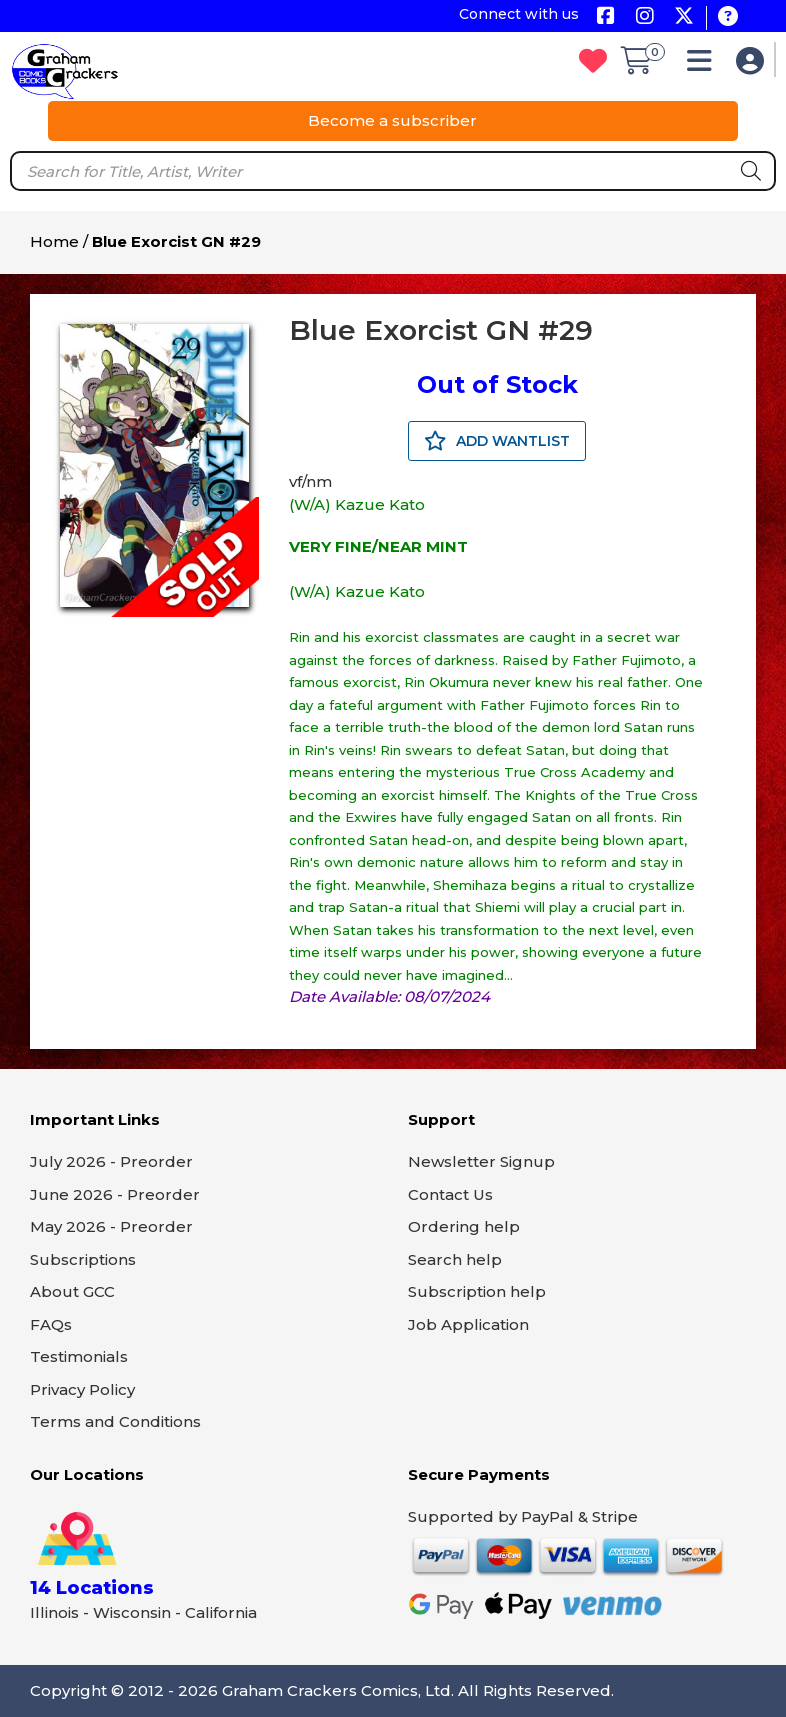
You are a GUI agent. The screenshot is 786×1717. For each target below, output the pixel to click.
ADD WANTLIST (497, 441)
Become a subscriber (392, 120)
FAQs (51, 1324)
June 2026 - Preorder (115, 1194)
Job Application (468, 1324)
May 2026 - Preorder (111, 1226)
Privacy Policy (82, 1389)
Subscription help (477, 1291)
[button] (704, 65)
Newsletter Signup (481, 1161)
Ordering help (464, 1226)
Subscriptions (83, 1259)
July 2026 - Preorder (111, 1161)
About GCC (72, 1291)
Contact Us (450, 1194)
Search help (455, 1259)
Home (54, 241)
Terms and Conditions (115, 1421)
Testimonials (79, 1356)
